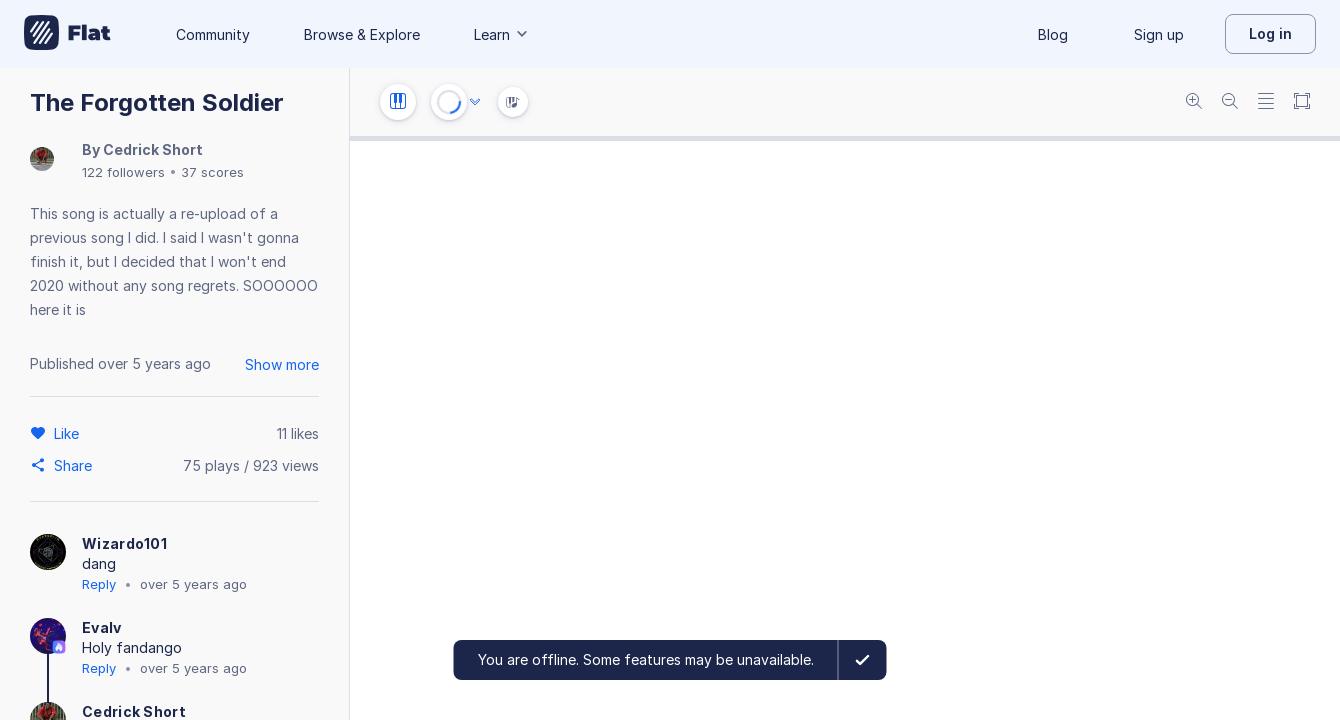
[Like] (69, 433)
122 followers (123, 172)
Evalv (102, 627)
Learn (502, 34)
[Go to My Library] (67, 34)
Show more (282, 364)
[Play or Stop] (449, 102)
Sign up (1159, 34)
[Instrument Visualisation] (513, 102)
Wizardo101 (124, 543)
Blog (1053, 34)
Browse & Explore (362, 34)
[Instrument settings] (398, 102)
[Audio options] (475, 102)
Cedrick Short (153, 149)
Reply (99, 584)
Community (213, 34)
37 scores (212, 172)
